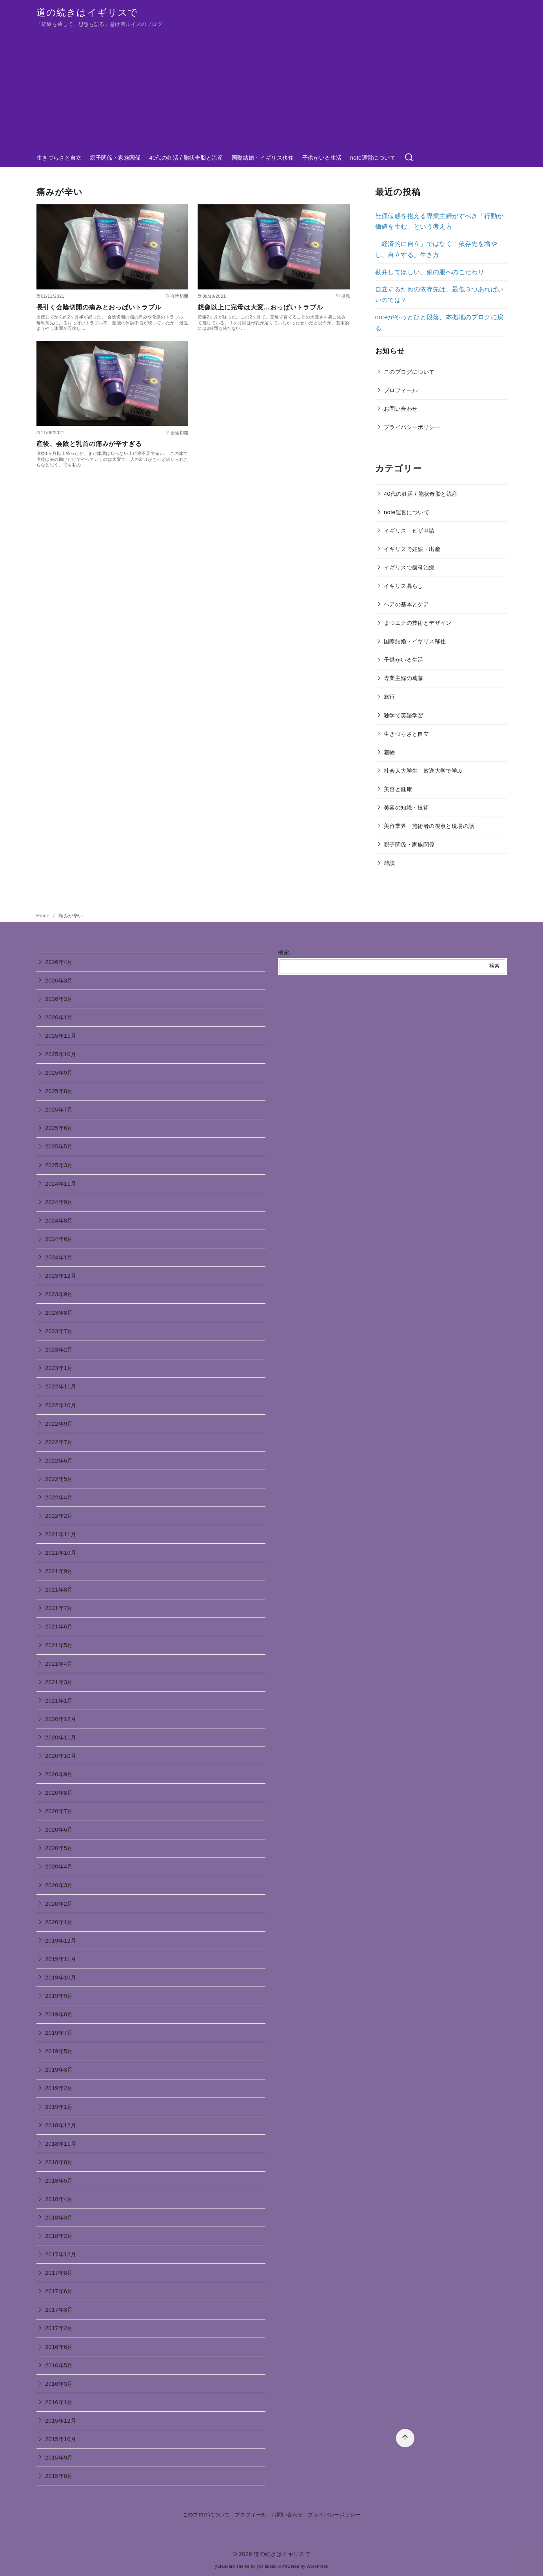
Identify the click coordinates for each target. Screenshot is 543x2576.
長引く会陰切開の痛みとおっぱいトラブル (99, 307)
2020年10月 (60, 1756)
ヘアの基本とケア (406, 604)
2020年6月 (59, 1829)
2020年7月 (59, 1811)
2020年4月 (59, 1866)
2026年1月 (59, 1017)
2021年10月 (60, 1553)
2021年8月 (59, 1589)
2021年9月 (59, 1571)
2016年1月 (59, 2402)
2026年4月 (59, 962)
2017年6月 (59, 2291)
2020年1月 (59, 1922)
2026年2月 (59, 999)
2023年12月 (60, 1276)
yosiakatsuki (269, 2566)
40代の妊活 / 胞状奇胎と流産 (186, 158)
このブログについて (409, 372)
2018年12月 (60, 2125)
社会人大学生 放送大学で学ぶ (423, 771)
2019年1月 (59, 2107)
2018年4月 (59, 2199)
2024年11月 (60, 1184)
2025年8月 (59, 1091)
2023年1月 (59, 1368)
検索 (283, 952)
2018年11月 (60, 2144)
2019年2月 (59, 2088)
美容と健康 (398, 789)
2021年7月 (59, 1608)
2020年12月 (60, 1719)
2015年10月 (60, 2439)
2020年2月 (59, 1904)
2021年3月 (59, 1682)
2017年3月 (59, 2310)
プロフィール (401, 390)
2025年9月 (59, 1073)
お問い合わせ (401, 409)
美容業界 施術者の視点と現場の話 (429, 826)
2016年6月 (59, 2347)
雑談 (389, 863)
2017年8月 (59, 2273)
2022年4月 (59, 1497)
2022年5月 (59, 1479)
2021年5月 (59, 1645)
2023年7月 (59, 1331)
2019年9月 (59, 1996)
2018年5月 (59, 2181)
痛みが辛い (70, 916)
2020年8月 (59, 1793)
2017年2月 (59, 2328)
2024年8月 (59, 1220)
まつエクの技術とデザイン (418, 623)
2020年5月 (59, 1848)
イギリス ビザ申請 (409, 531)
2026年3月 (59, 980)
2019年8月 (59, 2014)
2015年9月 (59, 2457)
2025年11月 (60, 1036)
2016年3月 (59, 2384)
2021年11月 (60, 1534)
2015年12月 (60, 2421)
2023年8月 (59, 1313)
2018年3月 (59, 2217)
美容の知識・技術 (406, 807)
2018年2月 (59, 2236)
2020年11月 (60, 1737)
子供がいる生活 (322, 158)
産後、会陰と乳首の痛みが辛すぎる (89, 443)
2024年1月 (59, 1257)
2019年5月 (59, 2051)
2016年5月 (59, 2365)
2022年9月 (59, 1424)
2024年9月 (59, 1202)
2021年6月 (59, 1626)
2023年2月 (59, 1349)
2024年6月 (59, 1239)
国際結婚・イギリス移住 (263, 158)
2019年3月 (59, 2070)
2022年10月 (60, 1405)
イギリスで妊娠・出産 (412, 549)
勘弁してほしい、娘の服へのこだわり (430, 272)
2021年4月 (59, 1664)
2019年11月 (60, 1959)
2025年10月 (60, 1054)
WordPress (317, 2566)
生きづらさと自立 (59, 158)
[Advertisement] (271, 89)
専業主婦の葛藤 (403, 678)
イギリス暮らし (403, 586)
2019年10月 (60, 1977)
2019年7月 (59, 2033)
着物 (389, 752)
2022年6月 (59, 1460)
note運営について (373, 158)
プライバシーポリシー (412, 427)
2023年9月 (59, 1294)
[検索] (409, 157)
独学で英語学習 (403, 715)
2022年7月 (59, 1442)
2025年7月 (59, 1109)
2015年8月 (59, 2476)
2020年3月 (59, 1885)
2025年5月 (59, 1146)
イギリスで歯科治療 (409, 567)
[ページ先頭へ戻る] (405, 2438)
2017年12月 (60, 2254)
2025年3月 (59, 1165)
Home (43, 916)
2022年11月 (60, 1386)
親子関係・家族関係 (115, 158)
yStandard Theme (232, 2566)
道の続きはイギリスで (87, 12)
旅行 (389, 696)
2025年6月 (59, 1128)
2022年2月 (59, 1516)
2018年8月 (59, 2162)
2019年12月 (60, 1940)
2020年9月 (59, 1774)
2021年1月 (59, 1700)
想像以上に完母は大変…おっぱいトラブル (260, 307)
